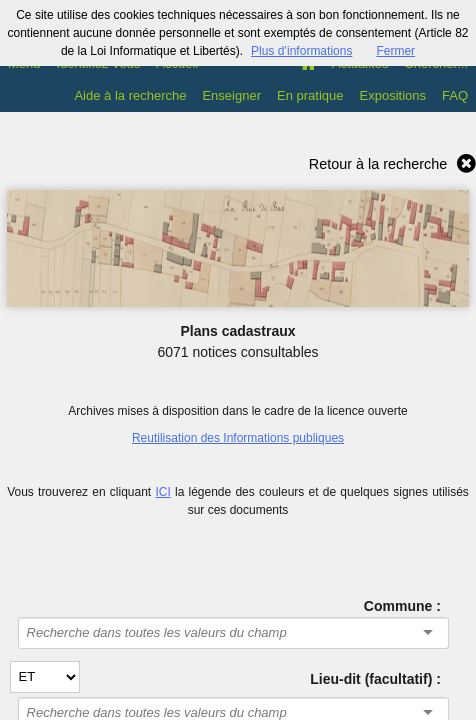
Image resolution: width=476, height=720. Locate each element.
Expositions (393, 95)
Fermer (395, 51)
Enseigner (231, 95)
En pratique (310, 95)
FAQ (455, 95)
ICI (162, 492)
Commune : (402, 606)
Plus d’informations (301, 51)
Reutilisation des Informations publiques (238, 438)
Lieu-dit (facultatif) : (375, 679)
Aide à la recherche (130, 95)
